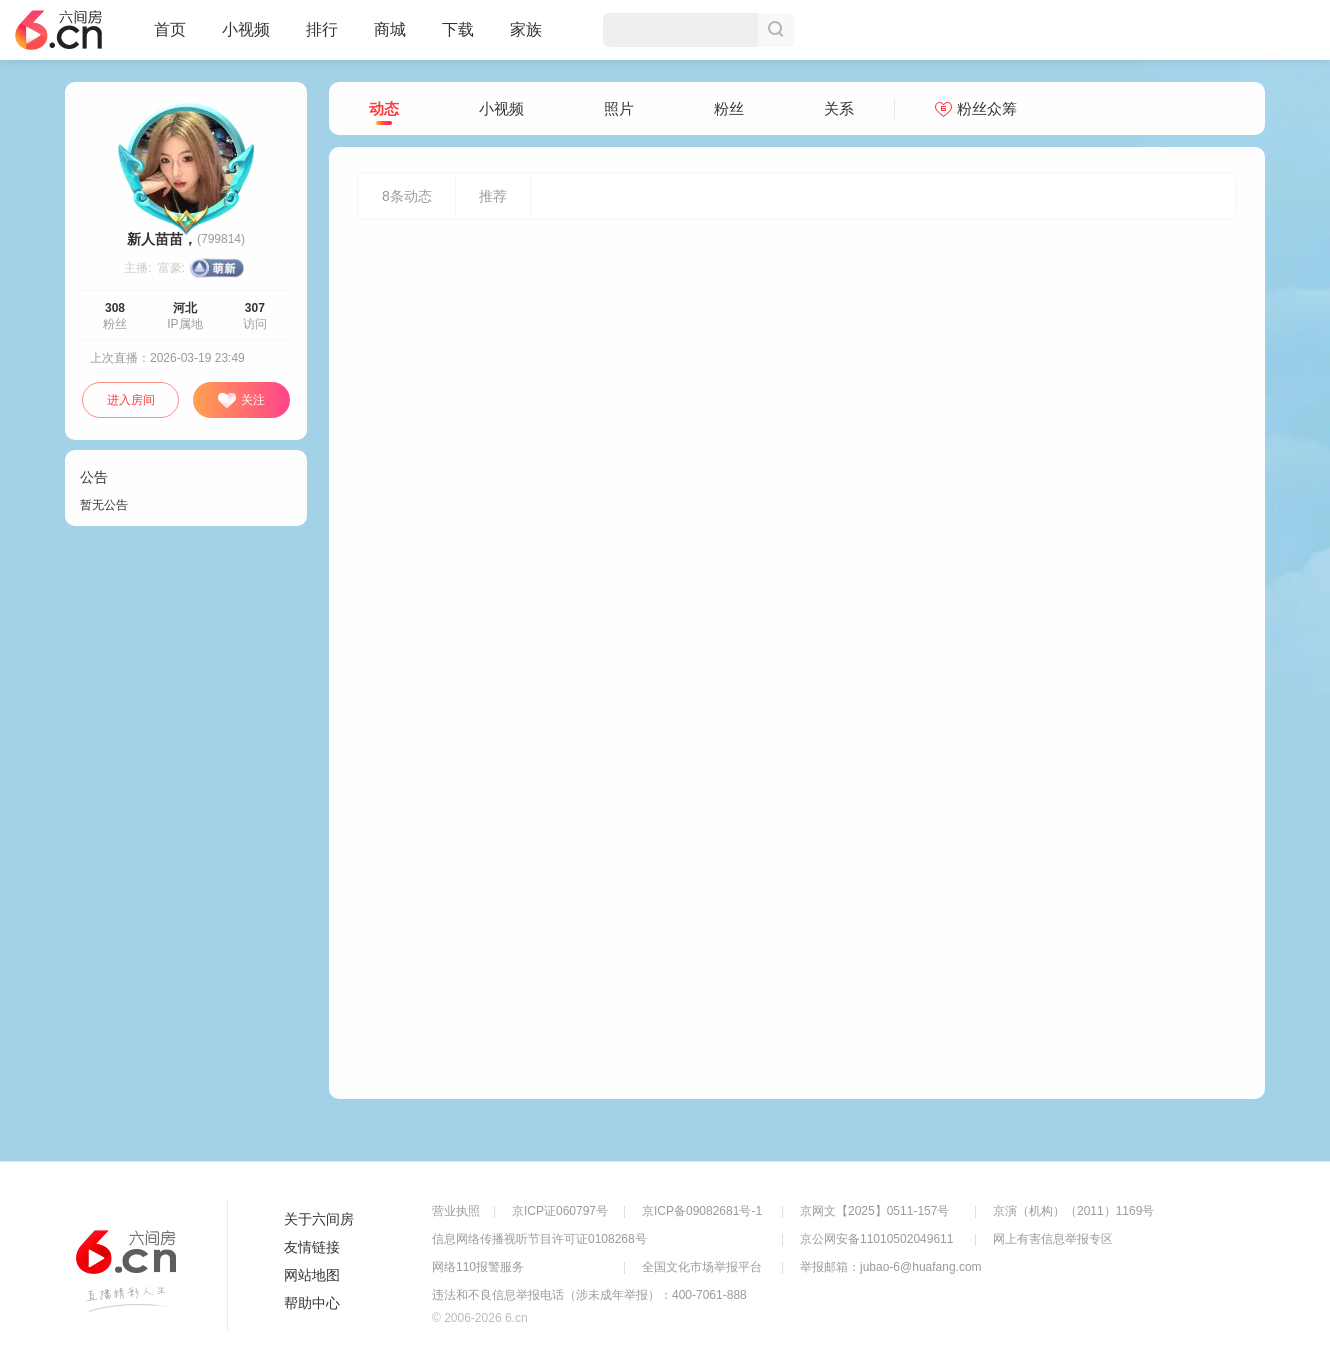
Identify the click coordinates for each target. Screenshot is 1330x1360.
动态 (384, 109)
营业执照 (456, 1211)
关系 (839, 108)
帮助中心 (312, 1303)
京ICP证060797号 (560, 1211)
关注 (241, 401)
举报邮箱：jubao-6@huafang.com (891, 1267)
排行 (322, 29)
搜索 (776, 30)
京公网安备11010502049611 (876, 1239)
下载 (458, 29)
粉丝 (729, 108)
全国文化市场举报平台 (702, 1267)
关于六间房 (319, 1219)
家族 (526, 38)
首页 (170, 38)
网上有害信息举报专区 (1053, 1239)
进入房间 (131, 400)
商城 (390, 38)
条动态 (407, 196)
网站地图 (312, 1275)
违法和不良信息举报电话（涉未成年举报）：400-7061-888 (589, 1295)
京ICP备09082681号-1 (702, 1211)
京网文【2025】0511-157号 (874, 1211)
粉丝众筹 (976, 108)
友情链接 (312, 1247)
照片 (619, 108)
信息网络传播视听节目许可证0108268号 (539, 1239)
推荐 (493, 196)
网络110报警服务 (478, 1267)
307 (255, 308)
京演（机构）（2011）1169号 (1073, 1211)
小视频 (246, 38)
